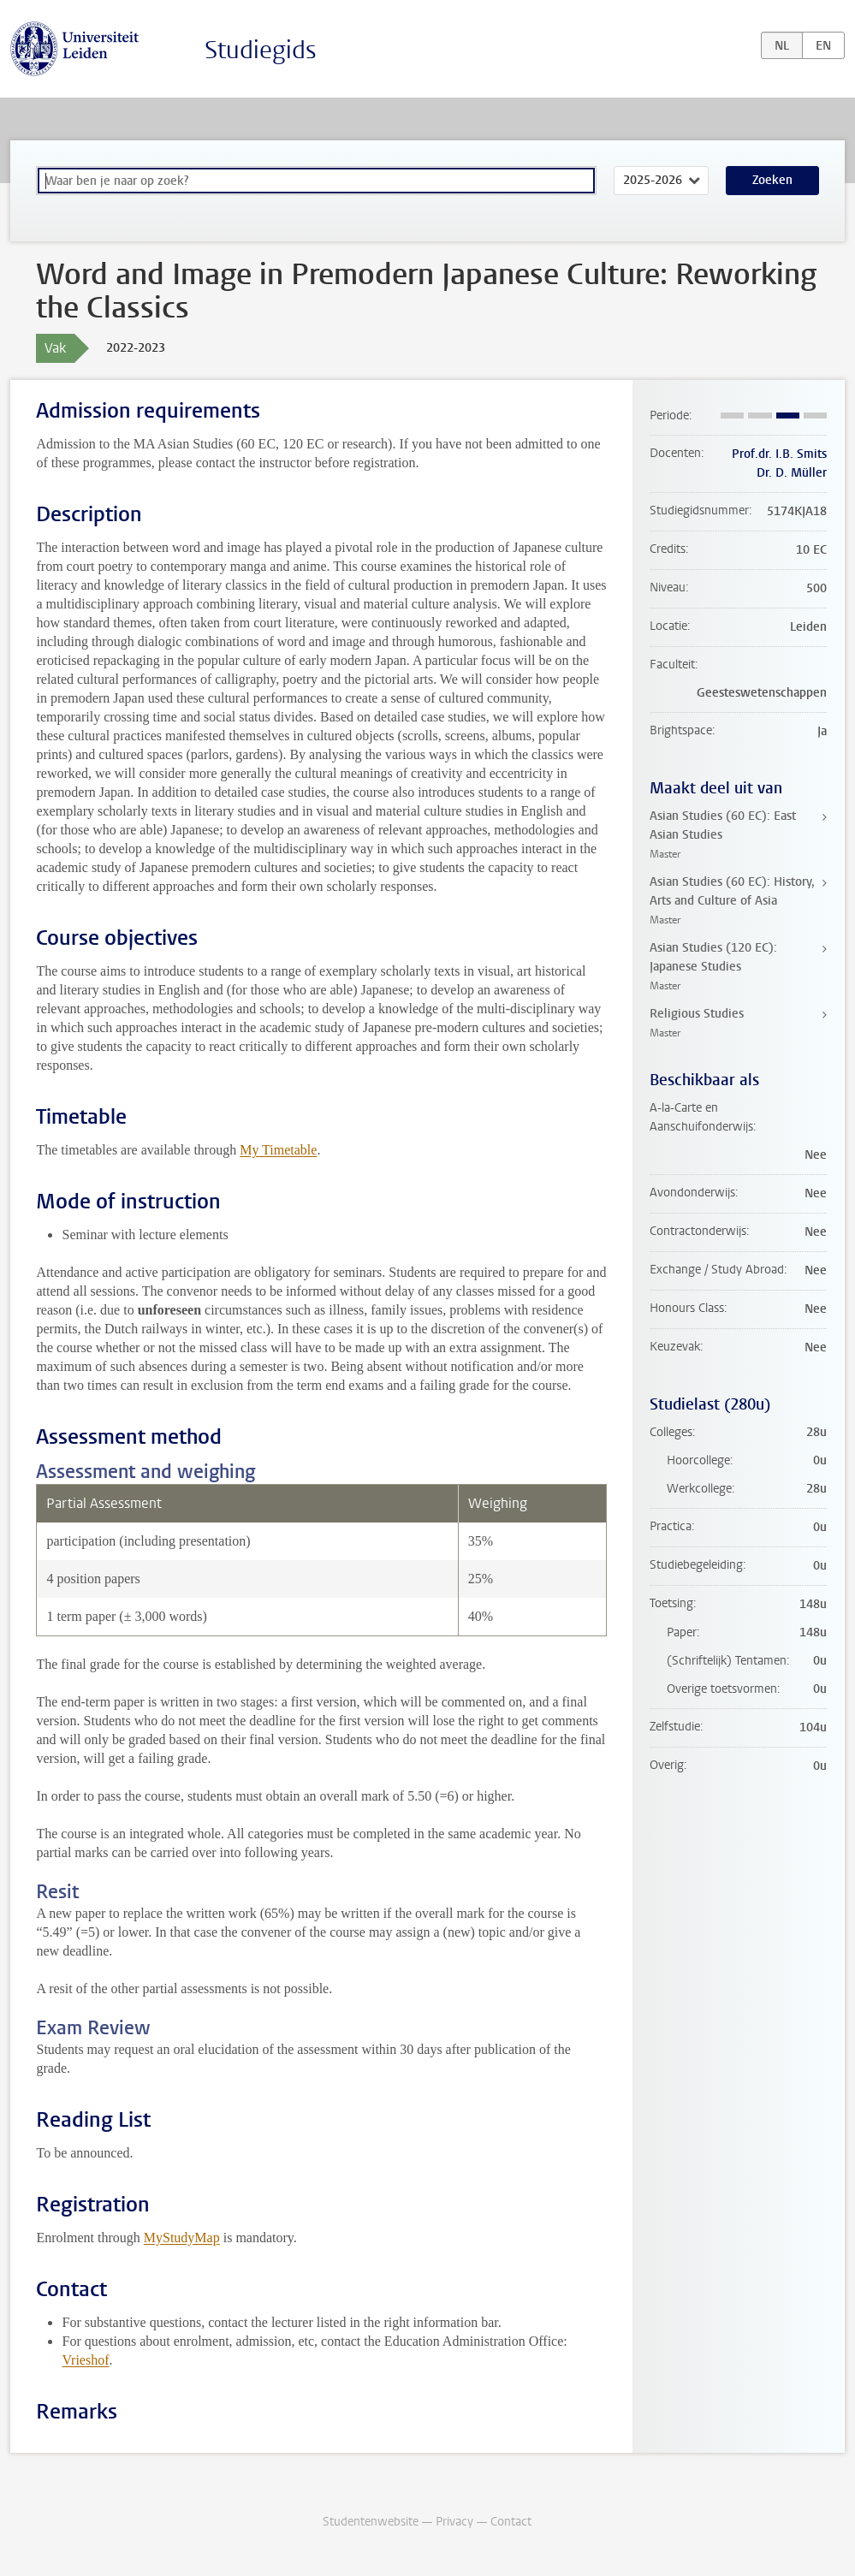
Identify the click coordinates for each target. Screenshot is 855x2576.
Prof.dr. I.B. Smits (779, 454)
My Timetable (278, 1150)
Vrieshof (85, 2360)
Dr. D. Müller (792, 473)
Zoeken (772, 180)
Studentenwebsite (371, 2522)
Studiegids (261, 50)
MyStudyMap (182, 2237)
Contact (510, 2522)
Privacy (454, 2522)
